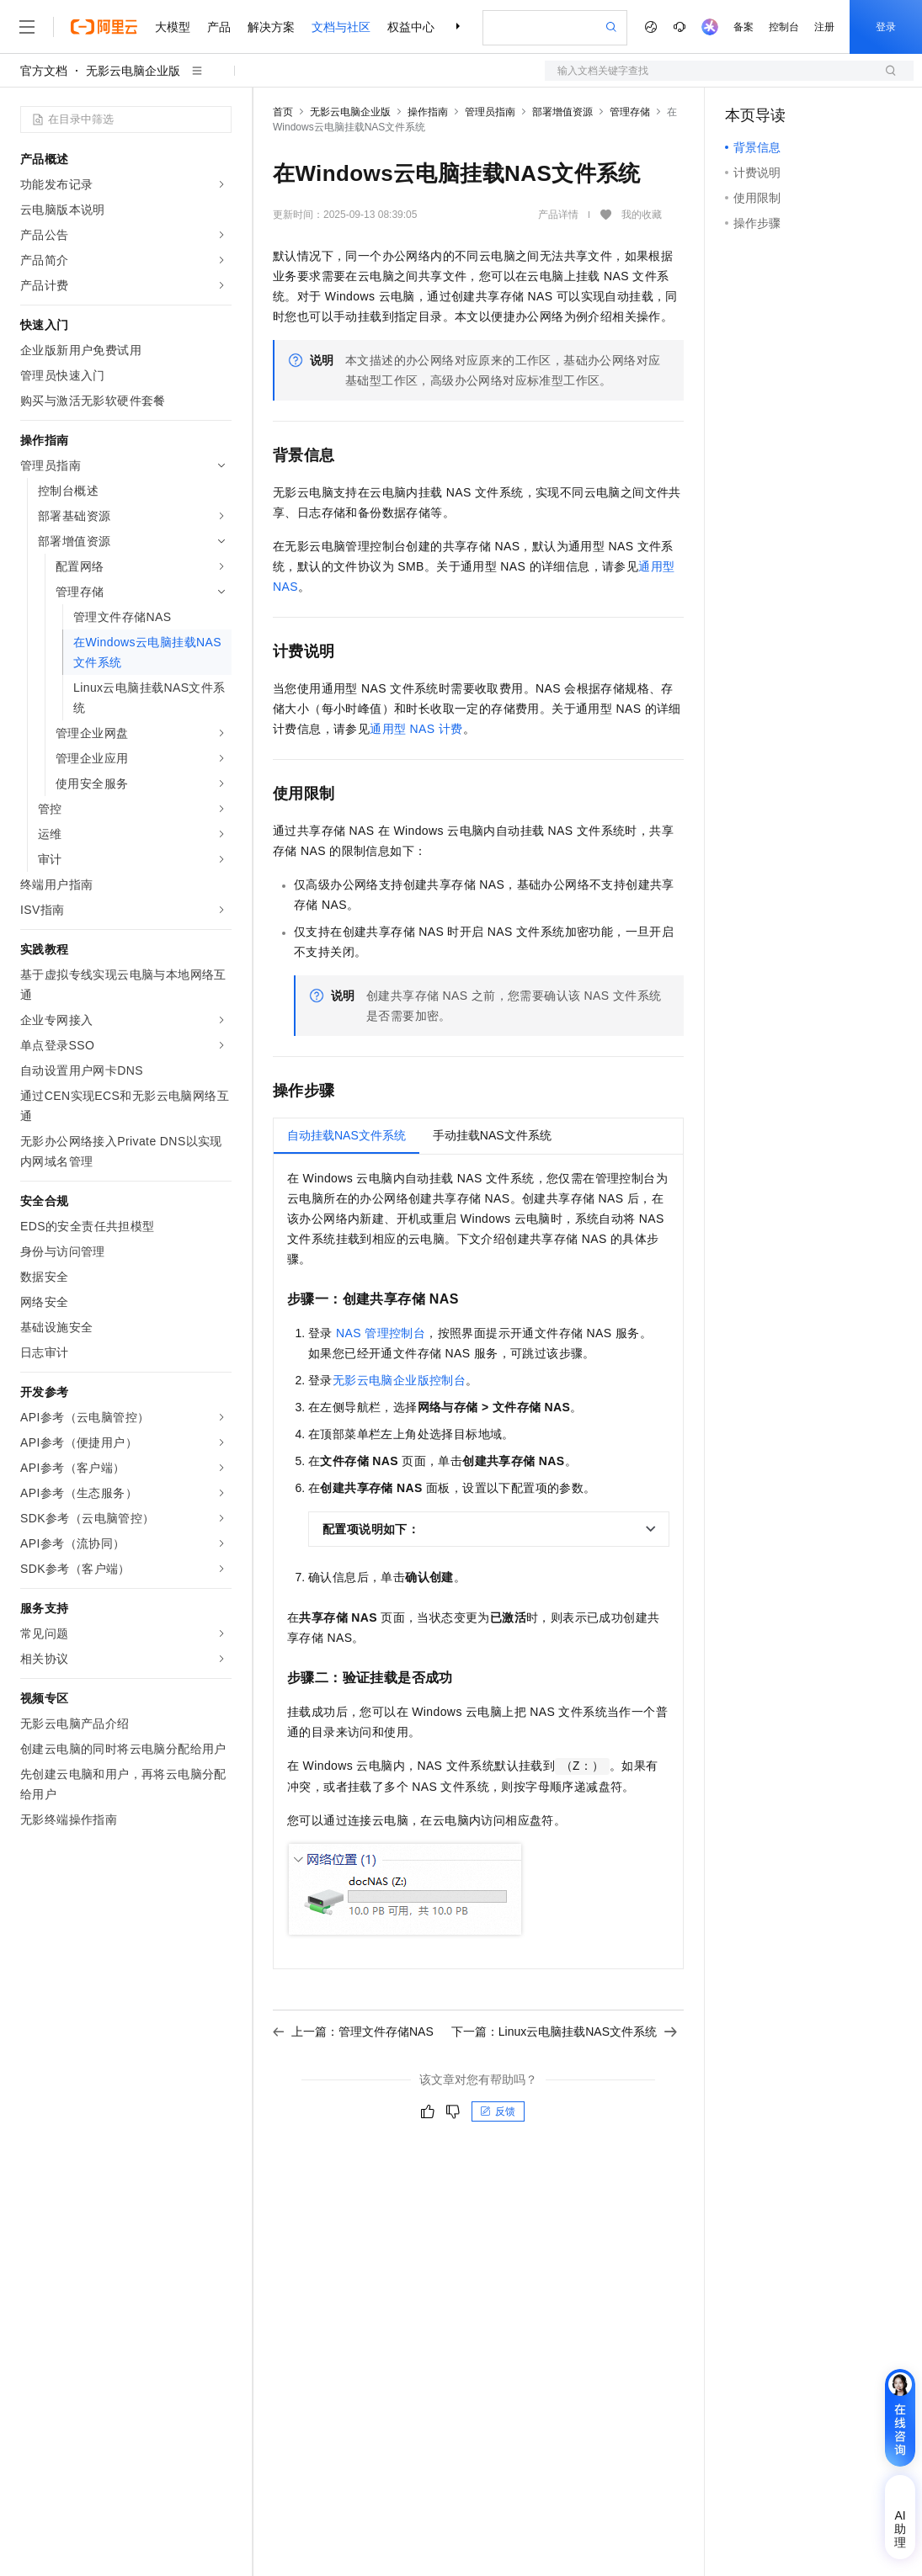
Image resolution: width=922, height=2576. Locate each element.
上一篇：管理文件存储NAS (353, 2031)
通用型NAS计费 (416, 729)
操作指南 (428, 112)
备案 (743, 27)
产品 (219, 27)
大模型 (172, 27)
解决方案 (271, 27)
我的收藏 (641, 215)
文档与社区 (341, 27)
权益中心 (410, 27)
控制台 (784, 27)
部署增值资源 (562, 112)
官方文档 (43, 70)
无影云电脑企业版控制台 (399, 1380)
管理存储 (630, 112)
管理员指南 (490, 112)
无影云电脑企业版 (133, 70)
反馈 (497, 2111)
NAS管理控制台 (380, 1333)
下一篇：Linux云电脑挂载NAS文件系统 (564, 2031)
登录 (886, 27)
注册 (824, 27)
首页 (283, 112)
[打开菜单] (27, 27)
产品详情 (558, 214)
